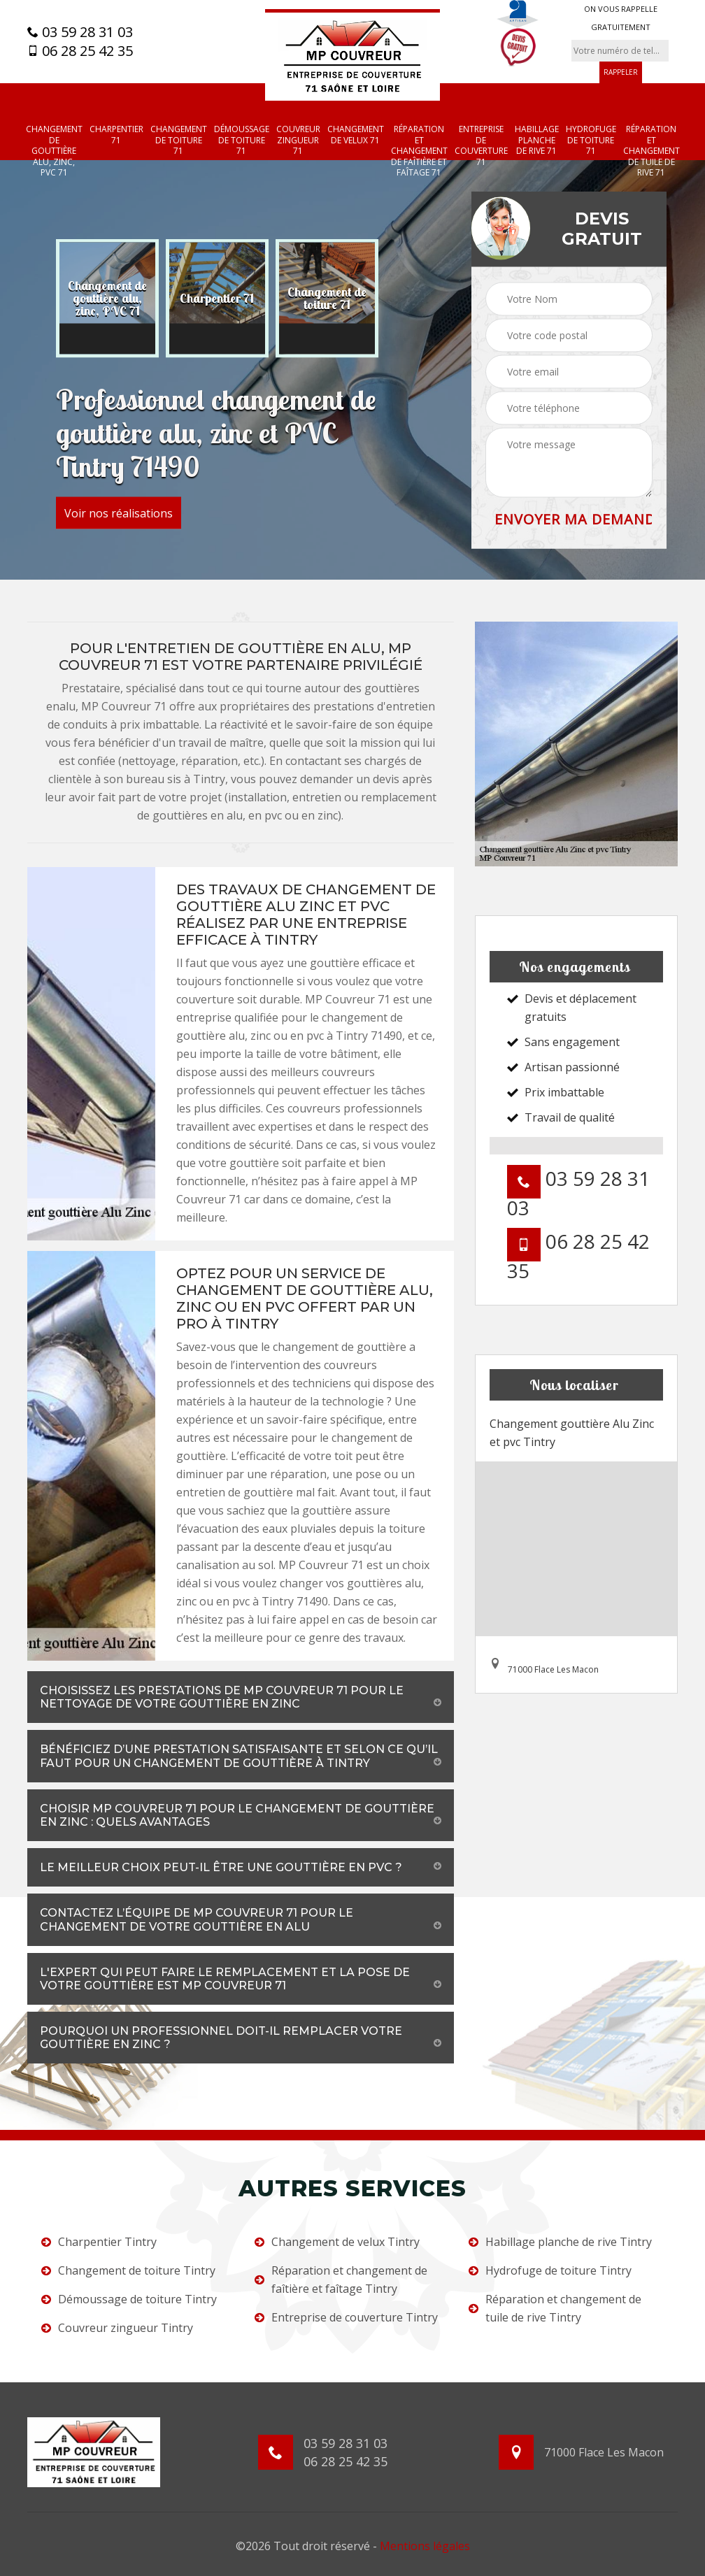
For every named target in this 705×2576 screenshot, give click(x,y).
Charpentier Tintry (99, 2241)
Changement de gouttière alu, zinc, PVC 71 (54, 151)
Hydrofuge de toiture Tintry (550, 2270)
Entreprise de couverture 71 (481, 145)
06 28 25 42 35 (80, 51)
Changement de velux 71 (355, 134)
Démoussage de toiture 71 (241, 140)
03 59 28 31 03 (80, 32)
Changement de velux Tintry (337, 2241)
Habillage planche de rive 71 (537, 140)
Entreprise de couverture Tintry (346, 2317)
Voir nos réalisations (118, 513)
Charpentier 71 (116, 134)
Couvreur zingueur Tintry (117, 2327)
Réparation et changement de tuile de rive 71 (651, 151)
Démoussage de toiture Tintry (129, 2299)
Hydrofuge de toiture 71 (591, 140)
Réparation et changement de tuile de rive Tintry (555, 2308)
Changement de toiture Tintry (128, 2270)
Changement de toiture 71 (178, 140)
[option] (107, 298)
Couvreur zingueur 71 (298, 140)
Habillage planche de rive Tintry (560, 2241)
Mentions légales (425, 2546)
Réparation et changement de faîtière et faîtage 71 (419, 151)
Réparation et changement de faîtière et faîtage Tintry (341, 2279)
